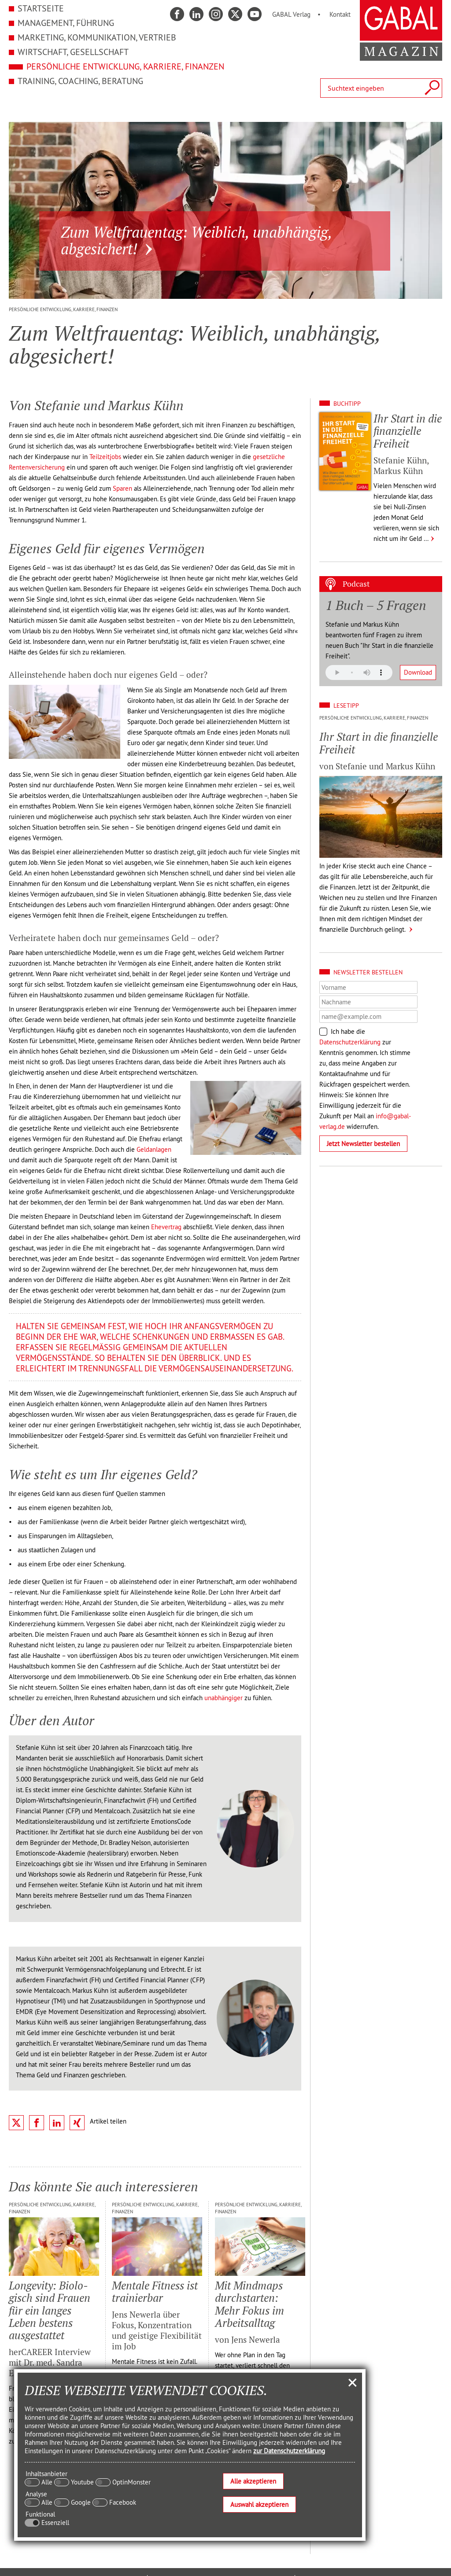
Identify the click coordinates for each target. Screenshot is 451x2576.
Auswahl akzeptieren (259, 2504)
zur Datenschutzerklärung (289, 2451)
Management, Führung (66, 22)
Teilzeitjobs (105, 456)
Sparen (122, 488)
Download (418, 672)
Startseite (41, 8)
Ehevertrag (166, 1227)
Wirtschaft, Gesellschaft (73, 51)
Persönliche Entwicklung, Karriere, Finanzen (125, 66)
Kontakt (340, 14)
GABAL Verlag (291, 14)
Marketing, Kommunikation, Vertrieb (97, 37)
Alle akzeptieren (253, 2481)
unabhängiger (223, 1698)
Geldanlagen (154, 1149)
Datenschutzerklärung (350, 1042)
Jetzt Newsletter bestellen (363, 1143)
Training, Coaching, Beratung (80, 80)
